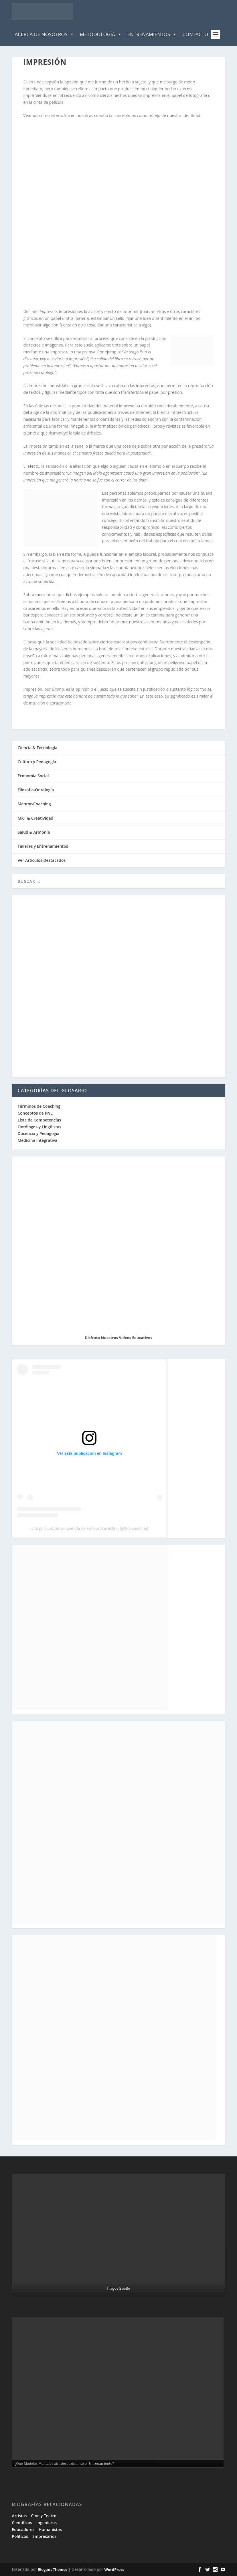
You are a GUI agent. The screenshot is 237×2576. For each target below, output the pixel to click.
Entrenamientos (152, 34)
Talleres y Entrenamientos (42, 846)
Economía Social (33, 775)
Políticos (20, 2536)
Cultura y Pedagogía (36, 761)
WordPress (114, 2569)
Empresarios (44, 2536)
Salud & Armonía (33, 832)
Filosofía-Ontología (35, 789)
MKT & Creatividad (35, 818)
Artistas (19, 2515)
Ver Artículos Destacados (41, 860)
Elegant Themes (52, 2569)
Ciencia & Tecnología (37, 747)
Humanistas (50, 2529)
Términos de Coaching (38, 1106)
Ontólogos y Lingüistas (39, 1127)
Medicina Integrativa (37, 1140)
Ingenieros (46, 2522)
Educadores (23, 2529)
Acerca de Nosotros (44, 34)
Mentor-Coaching (34, 804)
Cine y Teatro (43, 2515)
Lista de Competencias (39, 1120)
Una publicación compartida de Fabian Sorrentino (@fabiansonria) (89, 1528)
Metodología (101, 34)
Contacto (195, 34)
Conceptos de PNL (34, 1113)
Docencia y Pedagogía (38, 1133)
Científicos (22, 2522)
